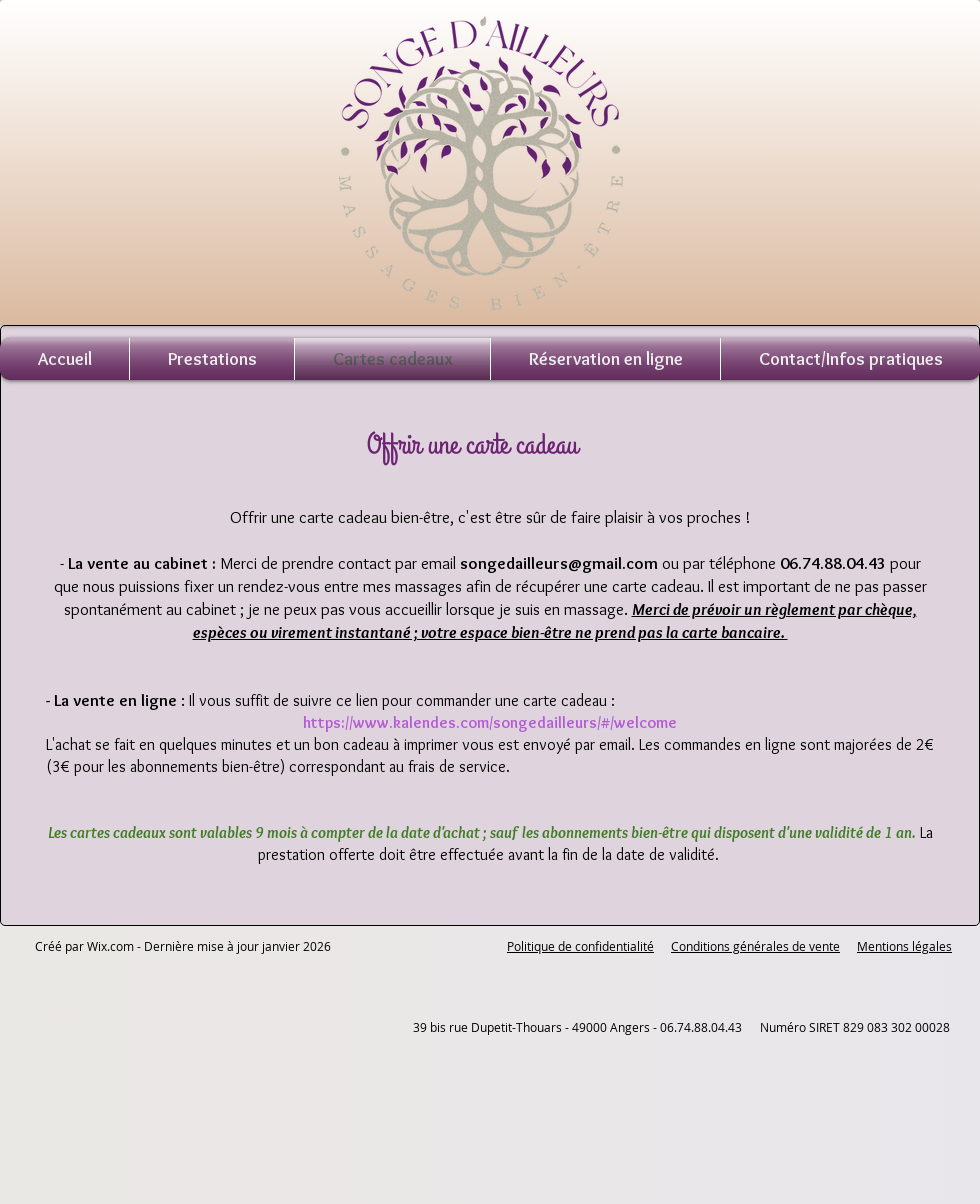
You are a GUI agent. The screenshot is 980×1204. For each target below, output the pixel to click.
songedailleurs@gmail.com (559, 563)
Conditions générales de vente (755, 946)
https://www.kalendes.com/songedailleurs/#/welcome (490, 722)
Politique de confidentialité (580, 946)
